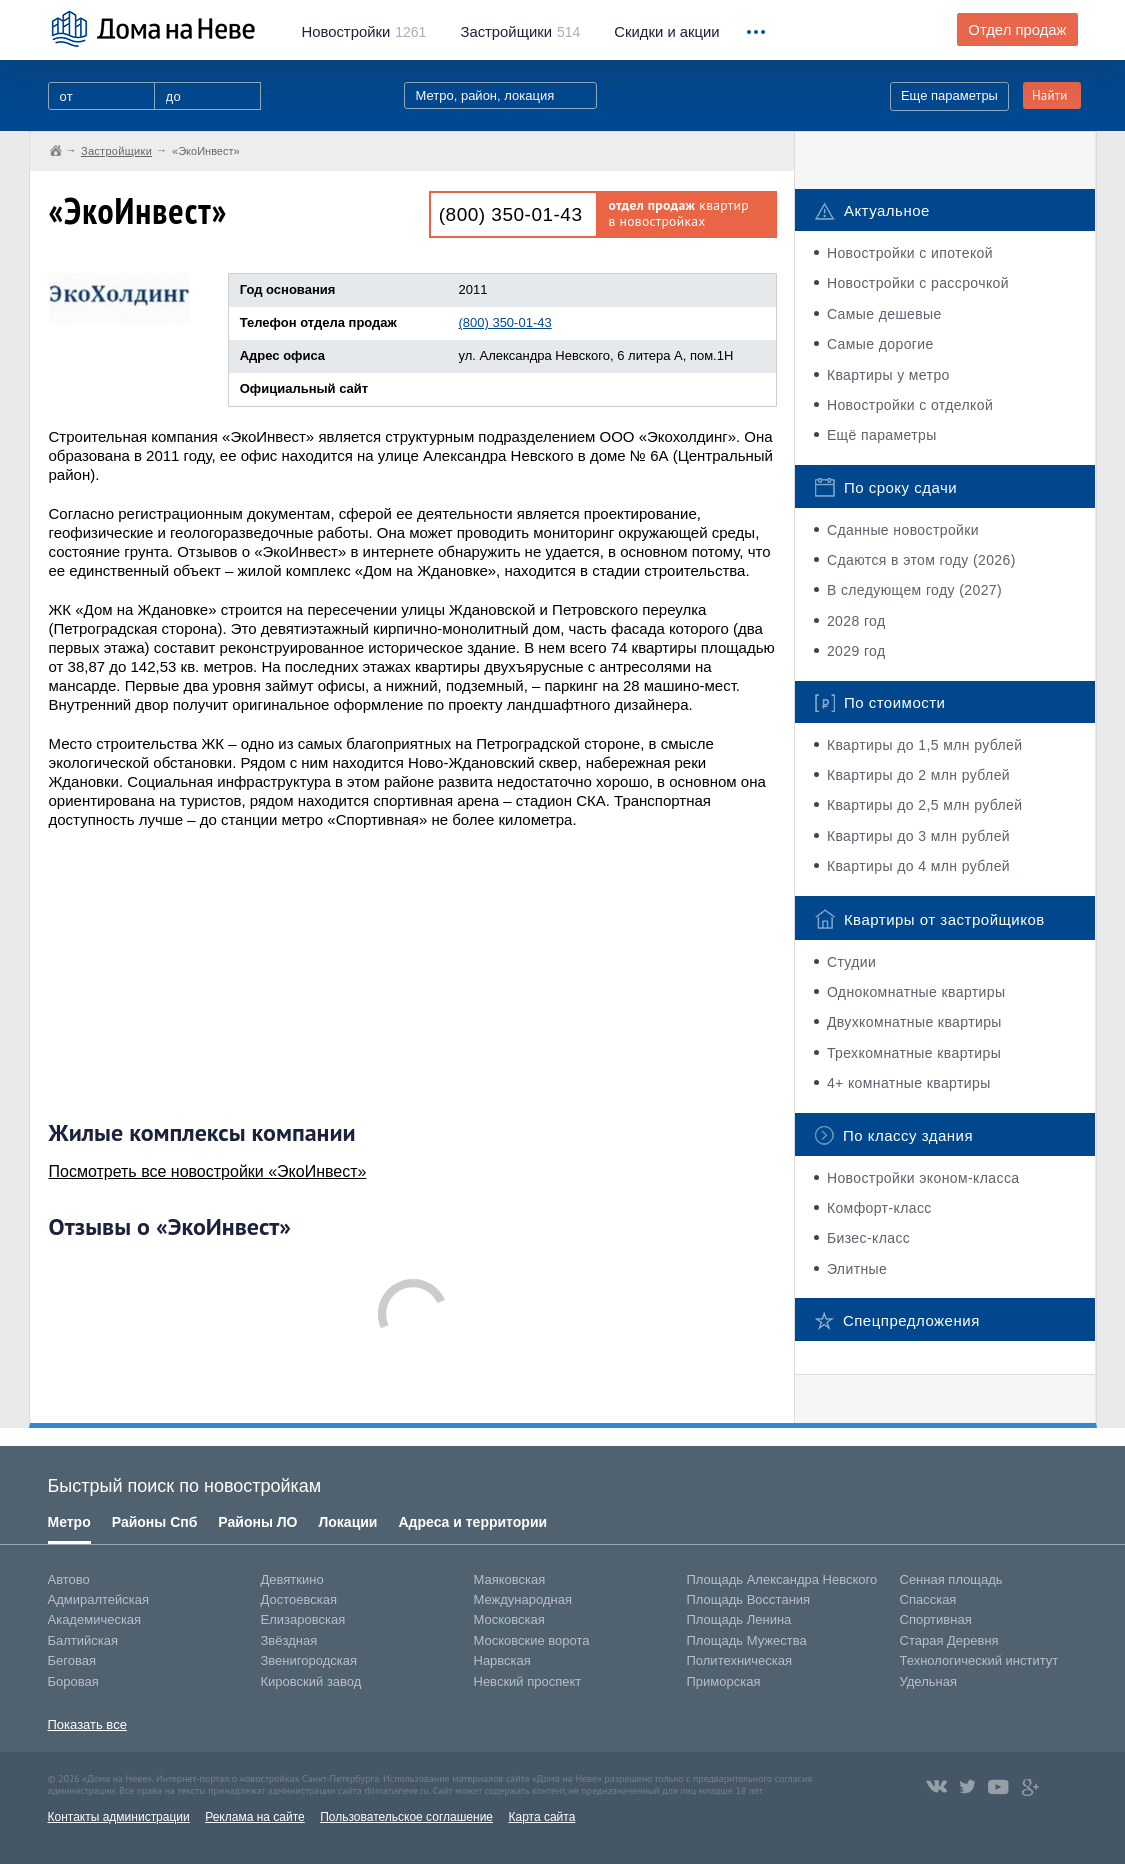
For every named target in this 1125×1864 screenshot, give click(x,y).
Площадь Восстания (749, 1599)
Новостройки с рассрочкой (918, 283)
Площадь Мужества (747, 1640)
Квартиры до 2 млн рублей (918, 775)
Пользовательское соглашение (406, 1817)
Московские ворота (532, 1640)
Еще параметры (949, 95)
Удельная (928, 1681)
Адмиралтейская (99, 1599)
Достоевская (299, 1599)
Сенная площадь (951, 1579)
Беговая (72, 1660)
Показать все (87, 1724)
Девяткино (292, 1579)
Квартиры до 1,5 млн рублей (925, 745)
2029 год (856, 651)
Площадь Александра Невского (782, 1579)
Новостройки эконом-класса (923, 1178)
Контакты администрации (119, 1817)
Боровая (73, 1681)
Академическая (95, 1619)
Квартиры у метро (888, 375)
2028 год (856, 621)
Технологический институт (979, 1660)
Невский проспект (528, 1681)
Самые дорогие (880, 344)
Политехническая (740, 1660)
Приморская (724, 1681)
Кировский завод (311, 1681)
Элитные (857, 1269)
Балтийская (83, 1640)
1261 (364, 32)
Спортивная (936, 1619)
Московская (509, 1619)
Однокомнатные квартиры (916, 992)
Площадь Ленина (739, 1619)
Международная (523, 1599)
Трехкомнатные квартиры (914, 1053)
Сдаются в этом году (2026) (921, 560)
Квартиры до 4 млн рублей (918, 866)
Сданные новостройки (903, 530)
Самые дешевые (884, 314)
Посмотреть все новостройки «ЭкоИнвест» (208, 1171)
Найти (1050, 95)
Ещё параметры (882, 435)
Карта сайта (541, 1817)
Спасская (928, 1599)
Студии (851, 962)
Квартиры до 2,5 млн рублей (925, 805)
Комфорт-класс (879, 1208)
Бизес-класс (868, 1238)
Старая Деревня (949, 1640)
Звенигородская (309, 1660)
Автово (69, 1579)
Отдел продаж (1017, 30)
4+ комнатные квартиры (909, 1083)
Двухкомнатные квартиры (914, 1022)
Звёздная (289, 1640)
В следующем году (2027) (914, 590)
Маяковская (510, 1579)
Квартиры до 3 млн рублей (918, 836)
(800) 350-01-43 (511, 214)
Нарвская (502, 1660)
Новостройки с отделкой (910, 405)
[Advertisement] (199, 974)
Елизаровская (303, 1619)
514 (520, 32)
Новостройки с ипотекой (910, 253)
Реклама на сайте (255, 1817)
